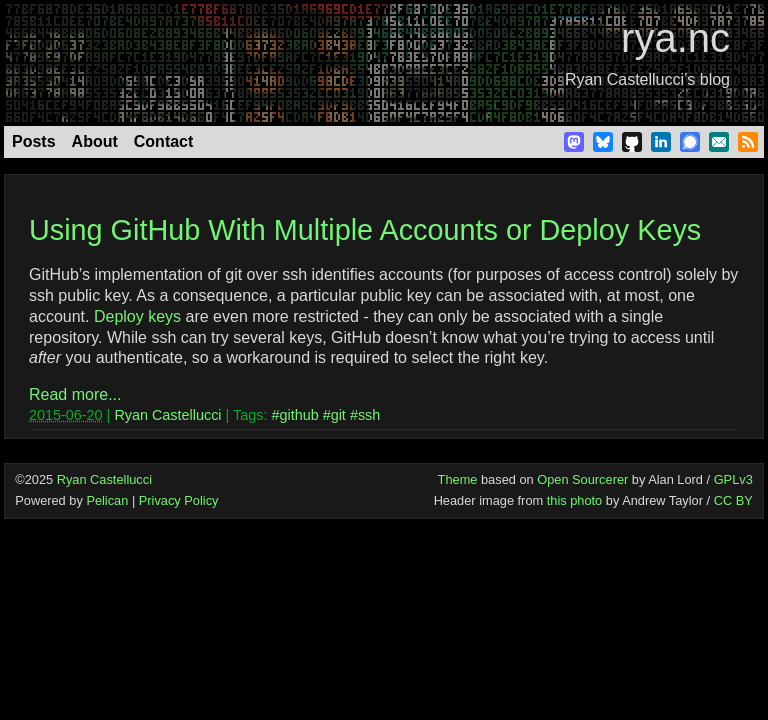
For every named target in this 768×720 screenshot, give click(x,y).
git (338, 415)
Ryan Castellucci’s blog (647, 79)
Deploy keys (137, 316)
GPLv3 (733, 479)
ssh (369, 415)
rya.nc (675, 38)
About (95, 141)
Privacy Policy (179, 500)
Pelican (107, 500)
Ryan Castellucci (167, 415)
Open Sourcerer (582, 479)
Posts (34, 141)
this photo (575, 500)
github (298, 415)
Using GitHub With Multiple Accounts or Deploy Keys (365, 230)
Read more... (75, 394)
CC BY (733, 500)
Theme (458, 479)
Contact (164, 141)
